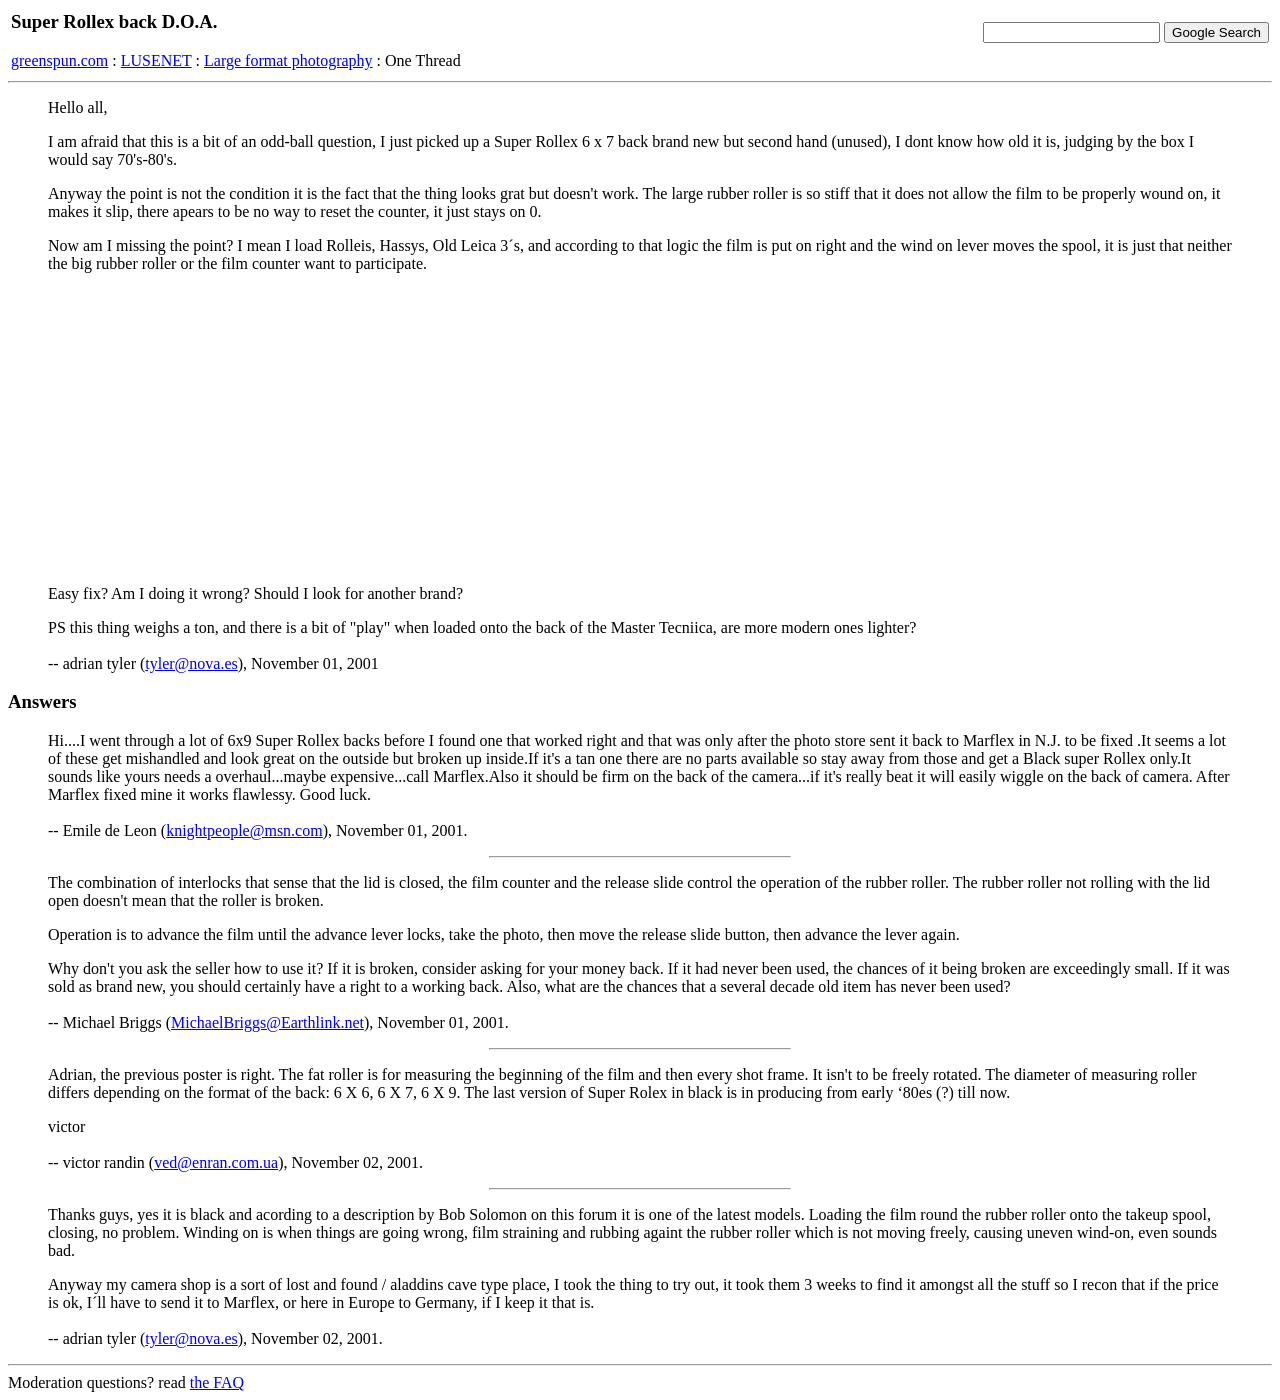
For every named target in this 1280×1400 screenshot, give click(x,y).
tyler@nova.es (191, 663)
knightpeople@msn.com (244, 830)
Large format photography (288, 60)
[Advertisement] (640, 429)
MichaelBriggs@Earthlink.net (267, 1022)
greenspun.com (59, 60)
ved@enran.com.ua (216, 1162)
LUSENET (156, 60)
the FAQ (217, 1382)
